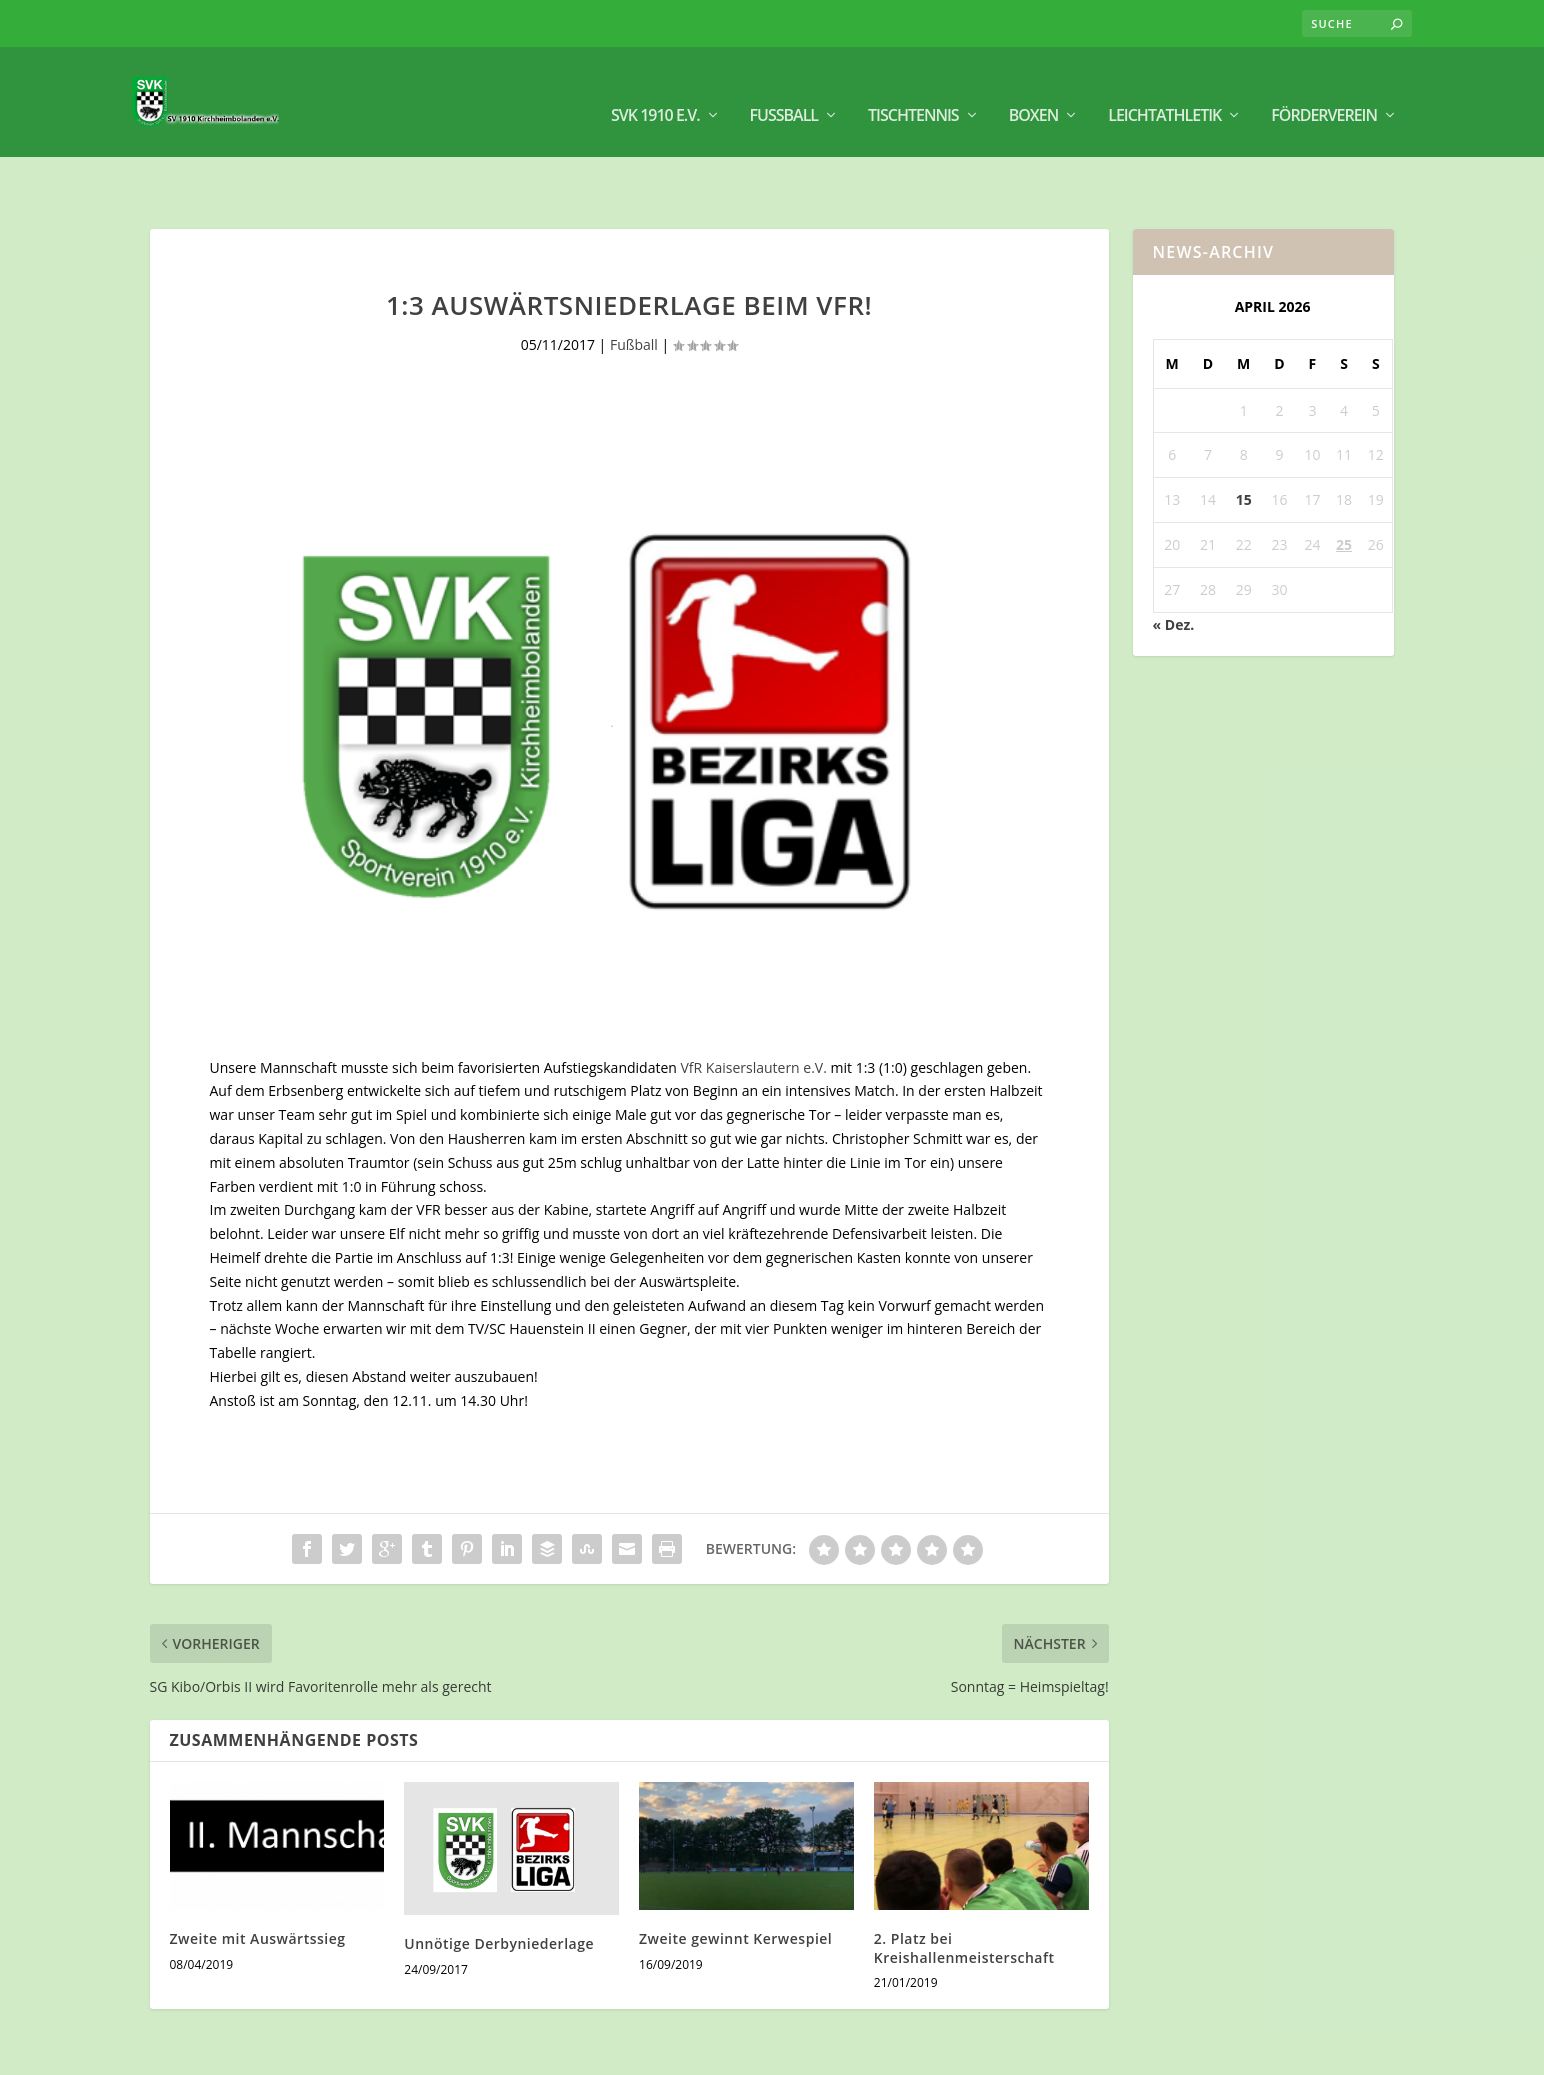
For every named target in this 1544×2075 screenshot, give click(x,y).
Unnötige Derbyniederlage (499, 1886)
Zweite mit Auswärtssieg (258, 1881)
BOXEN (1034, 90)
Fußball (784, 90)
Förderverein (1324, 90)
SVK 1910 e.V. (655, 90)
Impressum (1259, 2050)
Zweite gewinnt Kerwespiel (735, 1881)
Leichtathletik (1164, 90)
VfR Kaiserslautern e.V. (753, 1010)
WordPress (484, 2051)
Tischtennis (913, 90)
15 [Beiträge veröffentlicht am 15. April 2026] (1244, 442)
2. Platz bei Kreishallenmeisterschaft (964, 1890)
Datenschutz (1351, 2050)
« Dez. (1174, 567)
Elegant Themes (278, 2051)
